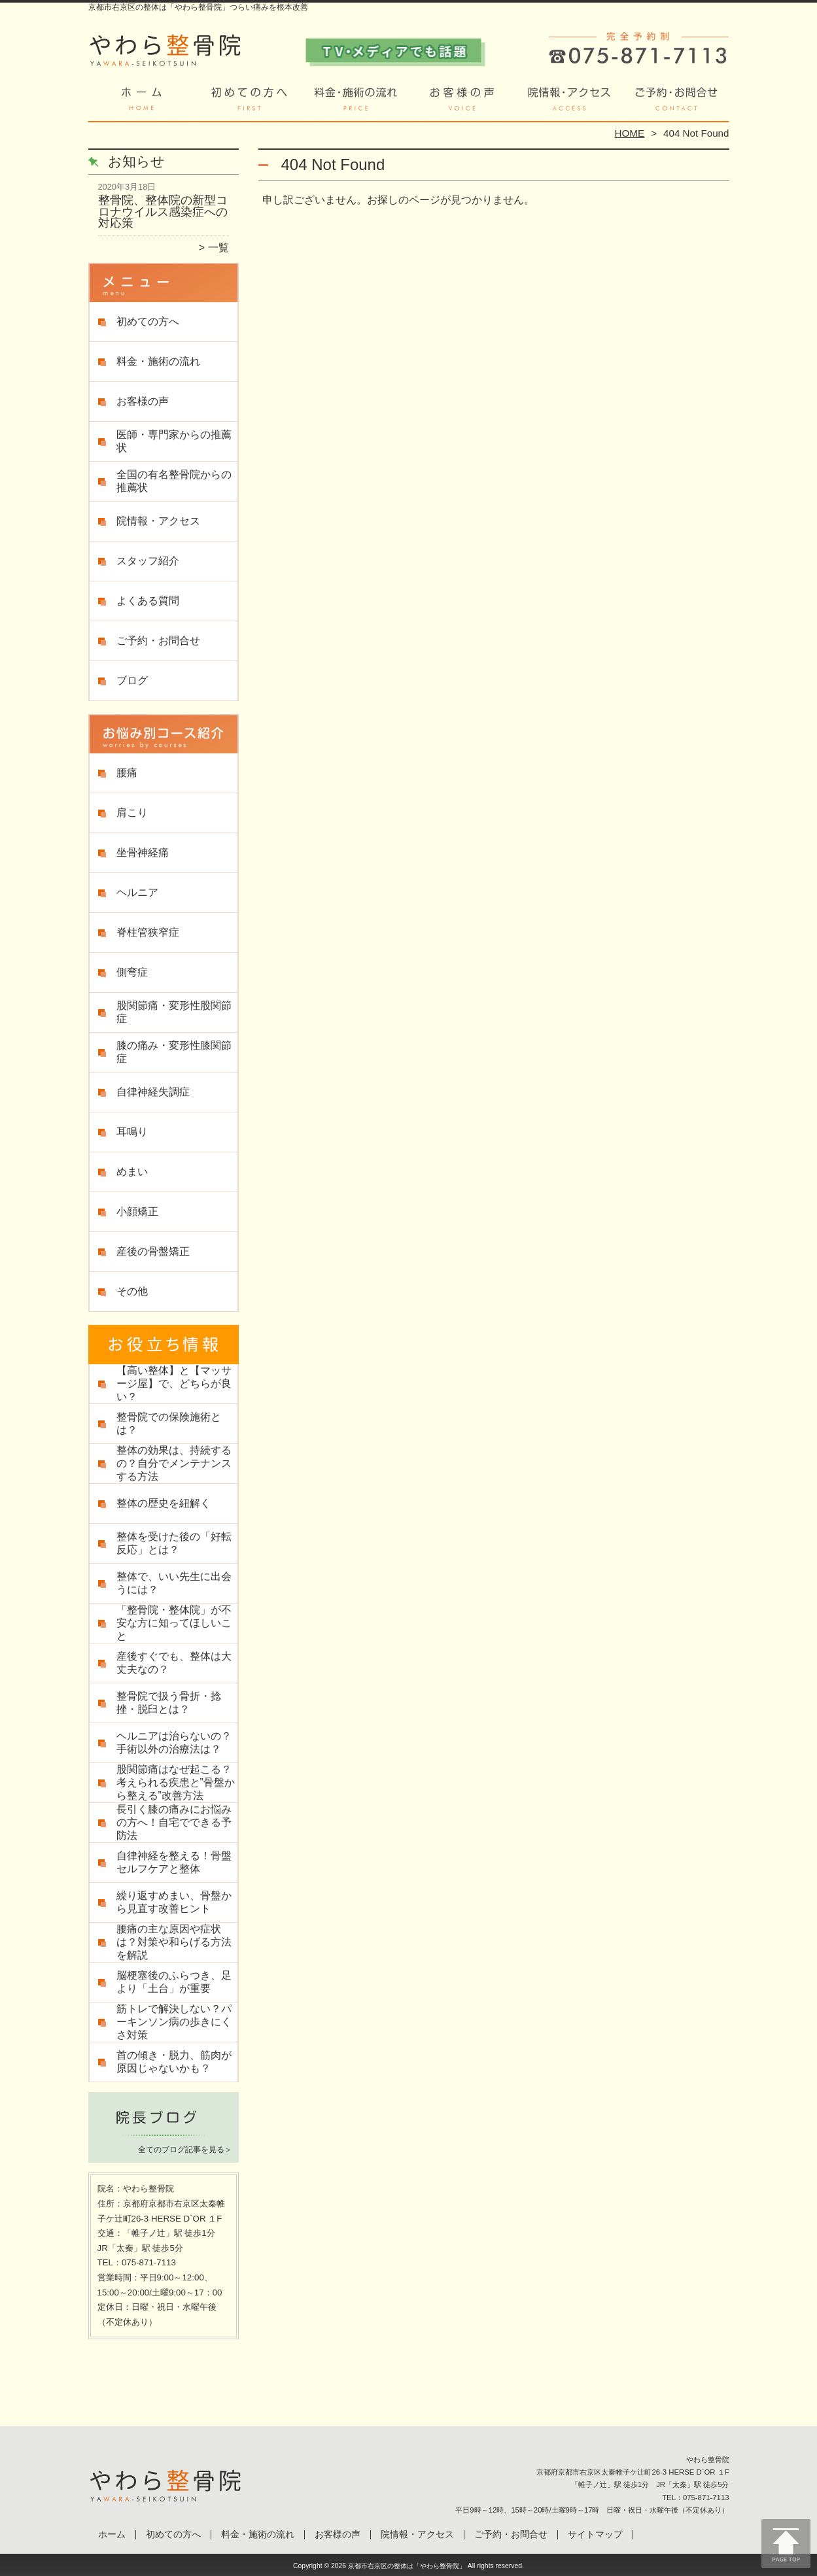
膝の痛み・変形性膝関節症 (174, 1052)
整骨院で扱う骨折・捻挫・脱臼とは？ (168, 1703)
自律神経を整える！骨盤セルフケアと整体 (174, 1862)
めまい (132, 1171)
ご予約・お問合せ (675, 102)
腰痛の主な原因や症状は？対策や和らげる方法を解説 (174, 1942)
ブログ (132, 680)
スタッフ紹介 (147, 560)
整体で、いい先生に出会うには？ (174, 1583)
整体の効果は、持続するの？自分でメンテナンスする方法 (174, 1463)
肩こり (132, 812)
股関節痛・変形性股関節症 (174, 1012)
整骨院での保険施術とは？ (168, 1423)
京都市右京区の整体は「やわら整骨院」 (407, 2565)
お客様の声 (462, 102)
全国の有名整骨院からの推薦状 (174, 481)
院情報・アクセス (568, 102)
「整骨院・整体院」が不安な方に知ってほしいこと (174, 1622)
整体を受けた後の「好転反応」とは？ (174, 1543)
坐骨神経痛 (142, 852)
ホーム (142, 102)
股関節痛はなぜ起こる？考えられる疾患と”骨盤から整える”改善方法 (175, 1782)
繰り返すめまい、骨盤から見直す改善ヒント (174, 1902)
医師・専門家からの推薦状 (174, 441)
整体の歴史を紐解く (163, 1503)
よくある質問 (147, 600)
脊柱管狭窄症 (147, 932)
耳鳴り (132, 1131)
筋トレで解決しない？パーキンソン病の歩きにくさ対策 (174, 2021)
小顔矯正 (137, 1211)
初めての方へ (249, 102)
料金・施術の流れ (355, 102)
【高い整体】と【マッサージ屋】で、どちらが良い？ (174, 1383)
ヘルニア (137, 892)
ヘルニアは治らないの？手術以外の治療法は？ (174, 1742)
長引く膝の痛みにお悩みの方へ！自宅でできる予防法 (174, 1822)
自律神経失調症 (153, 1091)
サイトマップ (595, 2534)
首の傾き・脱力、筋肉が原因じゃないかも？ (174, 2062)
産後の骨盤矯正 (153, 1251)
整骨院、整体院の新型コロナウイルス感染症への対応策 (163, 212)
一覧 (218, 247)
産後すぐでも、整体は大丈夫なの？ (174, 1663)
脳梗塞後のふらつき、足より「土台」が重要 (174, 1982)
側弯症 (132, 972)
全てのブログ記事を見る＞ (185, 2149)
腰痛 (126, 772)
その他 (132, 1291)
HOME (630, 133)
